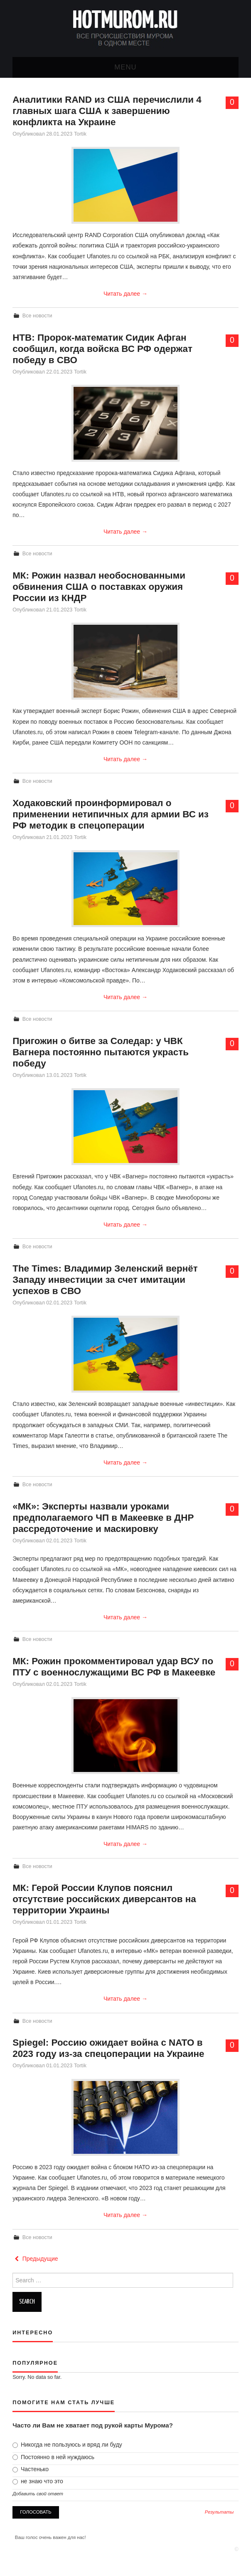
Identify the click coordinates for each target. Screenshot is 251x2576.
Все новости (37, 316)
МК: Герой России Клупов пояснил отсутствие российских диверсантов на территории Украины (104, 1899)
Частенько (30, 2469)
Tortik (80, 134)
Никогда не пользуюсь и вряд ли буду (67, 2444)
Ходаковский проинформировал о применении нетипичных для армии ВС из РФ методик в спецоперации (110, 814)
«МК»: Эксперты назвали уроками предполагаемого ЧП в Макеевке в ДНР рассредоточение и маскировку (103, 1517)
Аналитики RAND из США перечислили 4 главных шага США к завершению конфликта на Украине (107, 110)
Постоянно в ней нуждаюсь (53, 2457)
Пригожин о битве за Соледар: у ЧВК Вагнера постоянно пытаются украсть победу (100, 1052)
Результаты (219, 2512)
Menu (125, 67)
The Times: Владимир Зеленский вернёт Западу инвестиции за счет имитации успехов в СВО (104, 1279)
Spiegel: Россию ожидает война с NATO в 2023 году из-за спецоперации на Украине (108, 2048)
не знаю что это (37, 2481)
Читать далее (125, 293)
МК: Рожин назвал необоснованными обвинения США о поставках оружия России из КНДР (98, 586)
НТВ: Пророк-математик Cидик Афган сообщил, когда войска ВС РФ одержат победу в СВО (102, 348)
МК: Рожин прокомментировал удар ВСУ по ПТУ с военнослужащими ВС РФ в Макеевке (113, 1667)
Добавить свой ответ (37, 2493)
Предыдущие (35, 2258)
